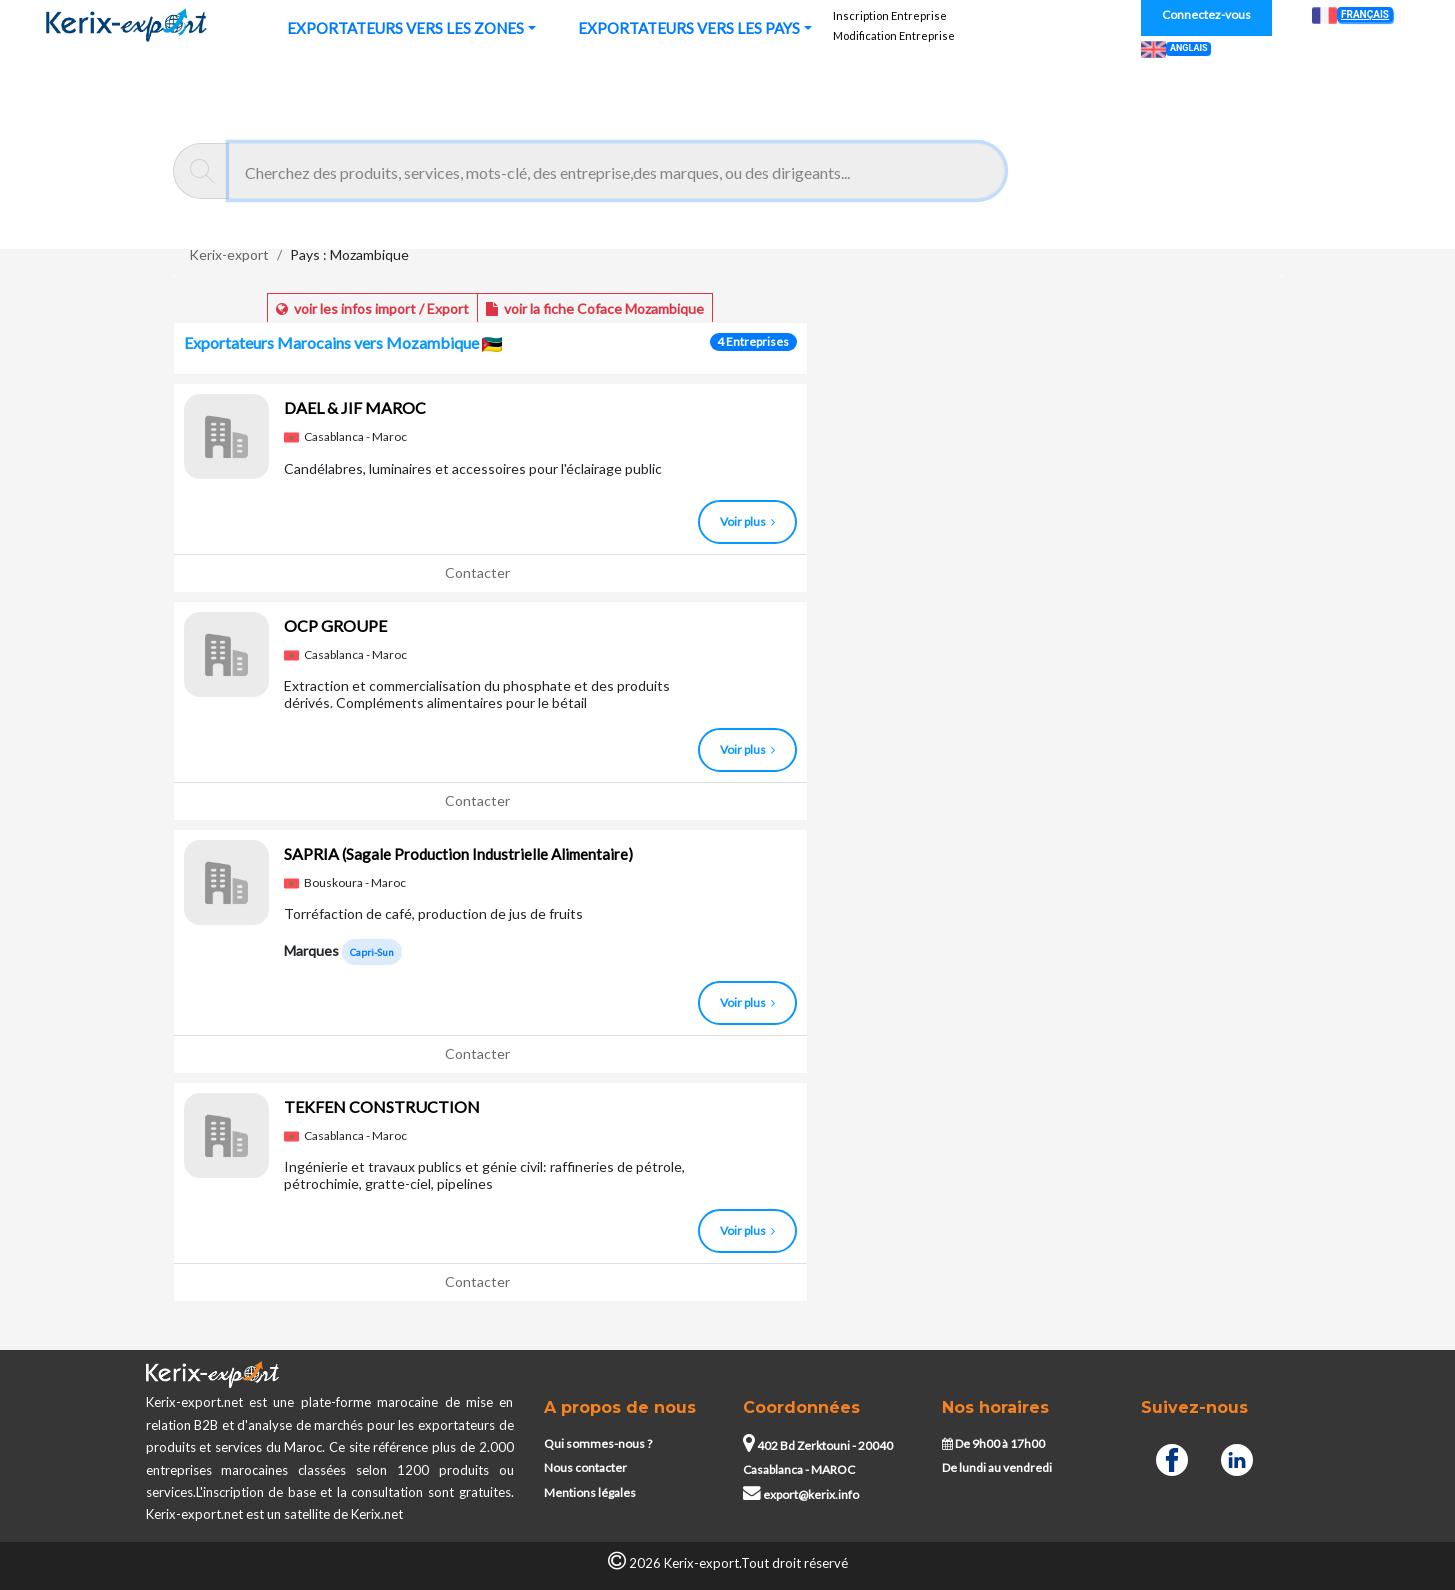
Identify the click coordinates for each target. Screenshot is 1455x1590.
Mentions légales (590, 1492)
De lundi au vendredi (997, 1467)
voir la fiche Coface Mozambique (595, 308)
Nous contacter (585, 1467)
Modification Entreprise (894, 35)
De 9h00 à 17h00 (993, 1443)
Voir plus (747, 521)
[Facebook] (1172, 1457)
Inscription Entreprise (890, 15)
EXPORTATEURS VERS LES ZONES (405, 28)
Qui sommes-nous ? (598, 1443)
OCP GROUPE (335, 625)
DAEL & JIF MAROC (355, 407)
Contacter (477, 572)
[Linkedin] (1237, 1457)
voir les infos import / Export (372, 308)
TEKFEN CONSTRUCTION (382, 1106)
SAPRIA (458, 853)
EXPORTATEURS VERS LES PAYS (689, 28)
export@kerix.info (801, 1494)
